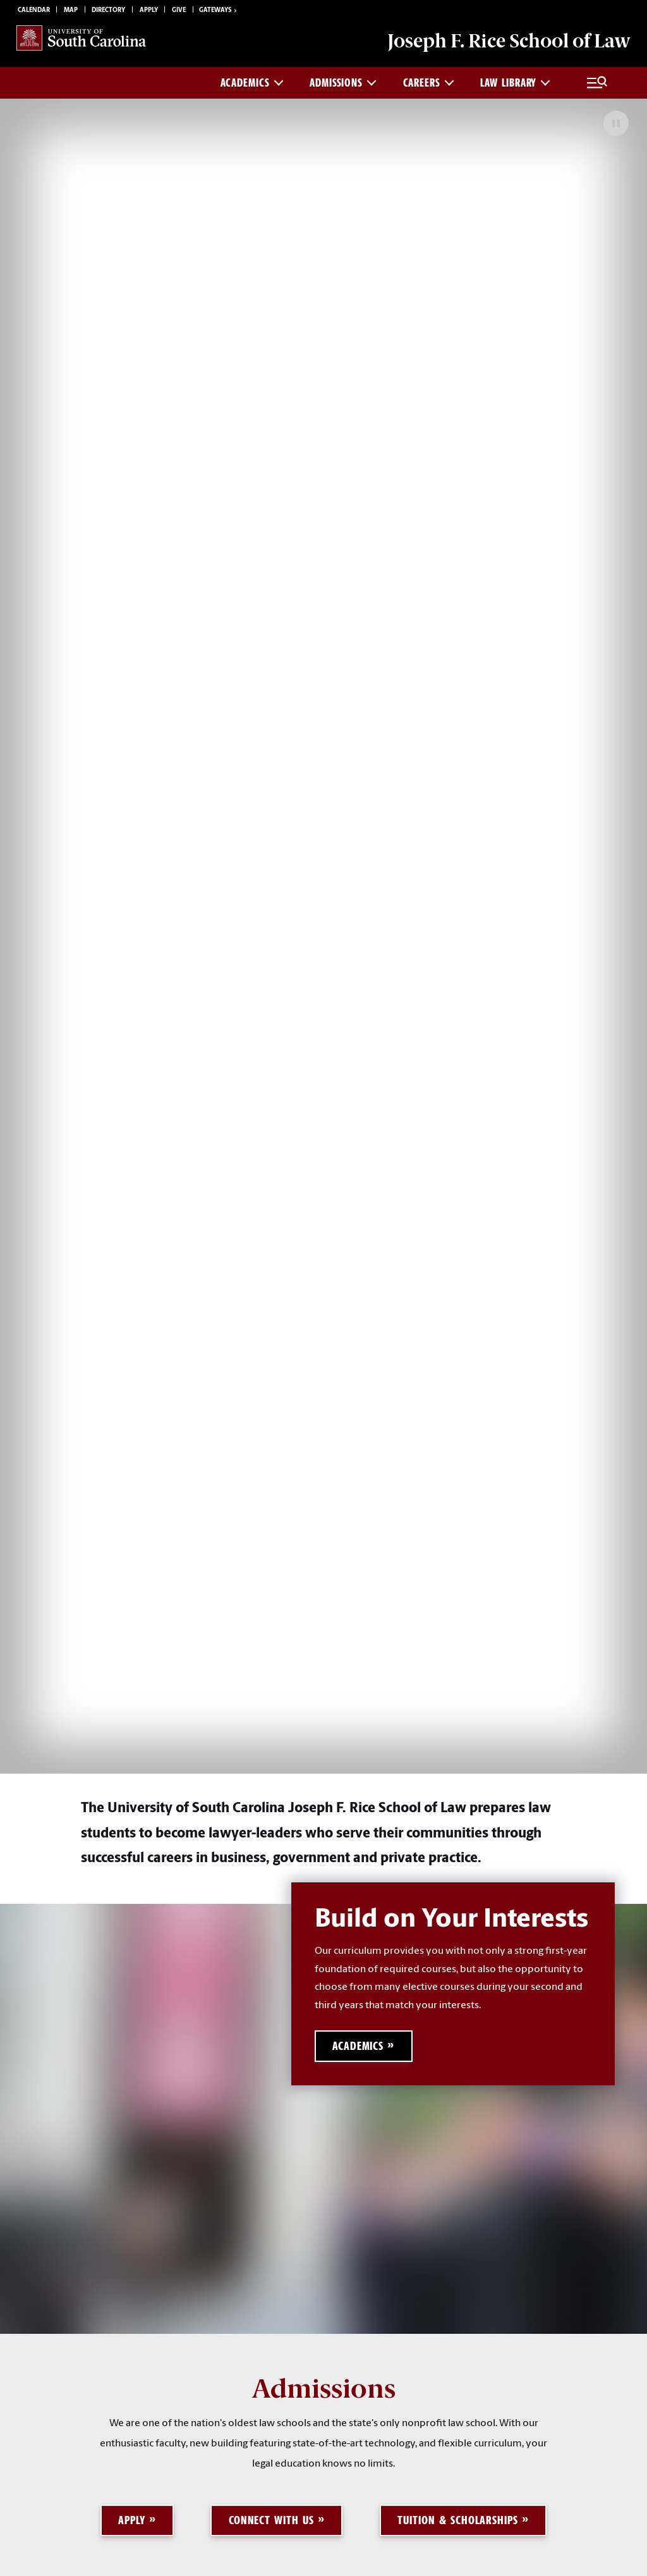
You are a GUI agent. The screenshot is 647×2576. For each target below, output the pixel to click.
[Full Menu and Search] (597, 83)
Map (71, 10)
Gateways (219, 11)
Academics (252, 83)
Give (179, 10)
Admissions (343, 83)
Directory (108, 10)
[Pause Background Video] (616, 123)
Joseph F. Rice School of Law (509, 40)
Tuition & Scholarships (457, 2520)
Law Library (515, 83)
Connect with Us (271, 2520)
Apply (149, 10)
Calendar (34, 10)
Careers (428, 83)
